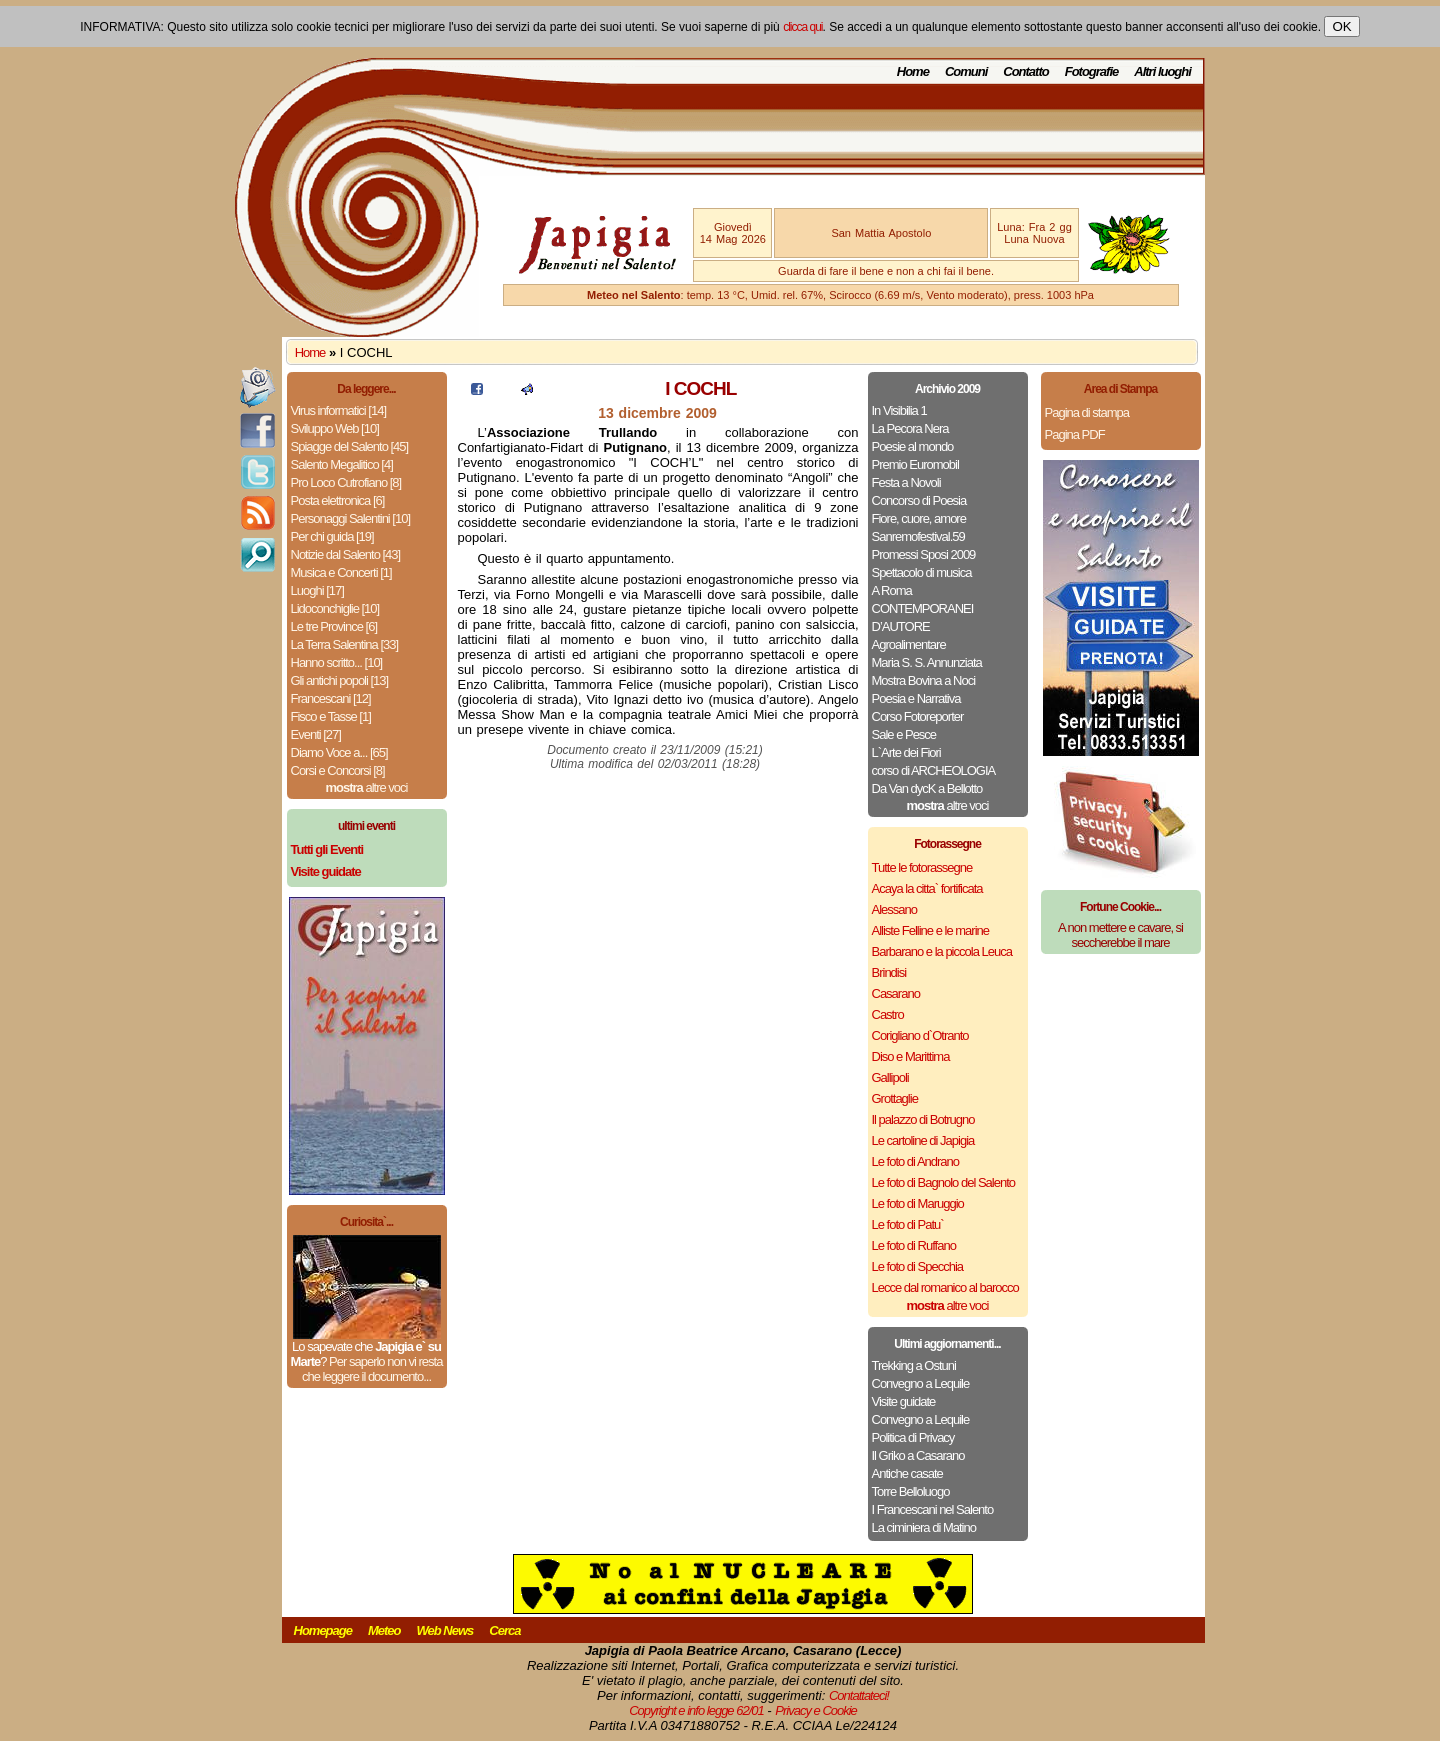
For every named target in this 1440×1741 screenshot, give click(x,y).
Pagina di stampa (1087, 412)
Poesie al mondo (913, 446)
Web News (445, 1630)
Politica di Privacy (913, 1437)
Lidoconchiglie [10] (335, 608)
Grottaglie (895, 1098)
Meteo (384, 1630)
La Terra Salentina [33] (345, 644)
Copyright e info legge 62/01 (696, 1710)
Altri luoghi (1162, 71)
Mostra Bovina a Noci (924, 680)
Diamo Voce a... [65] (339, 752)
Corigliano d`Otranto (920, 1035)
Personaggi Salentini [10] (351, 518)
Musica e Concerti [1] (341, 572)
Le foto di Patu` (908, 1224)
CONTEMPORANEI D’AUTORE (923, 617)
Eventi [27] (316, 734)
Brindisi (889, 972)
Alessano (894, 909)
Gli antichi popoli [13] (340, 680)
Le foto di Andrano (916, 1161)
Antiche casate (907, 1473)
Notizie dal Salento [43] (346, 554)
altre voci (367, 787)
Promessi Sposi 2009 (924, 554)
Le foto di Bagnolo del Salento (943, 1182)
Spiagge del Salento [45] (350, 446)
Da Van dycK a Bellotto (927, 788)
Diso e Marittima (911, 1056)
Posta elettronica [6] (338, 500)
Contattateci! (859, 1695)
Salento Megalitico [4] (342, 464)
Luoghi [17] (317, 590)
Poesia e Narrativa (916, 698)
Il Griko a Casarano (918, 1455)
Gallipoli (890, 1077)
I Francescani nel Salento (933, 1509)
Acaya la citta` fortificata (927, 888)
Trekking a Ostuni (914, 1365)
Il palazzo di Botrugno (923, 1119)
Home (913, 71)
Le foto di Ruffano (914, 1245)
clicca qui (802, 27)
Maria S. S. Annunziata (927, 662)
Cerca (504, 1630)
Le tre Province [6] (334, 626)
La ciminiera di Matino (924, 1527)
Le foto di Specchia (918, 1266)
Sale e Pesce (904, 734)
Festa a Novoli (906, 482)
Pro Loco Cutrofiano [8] (346, 482)
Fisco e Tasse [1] (331, 716)
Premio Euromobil (915, 464)
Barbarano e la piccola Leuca (942, 951)
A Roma (892, 590)
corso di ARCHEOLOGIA (934, 770)
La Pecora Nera (910, 428)
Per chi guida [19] (332, 536)
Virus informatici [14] (339, 410)
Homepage (323, 1630)
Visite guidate (904, 1401)
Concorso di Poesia (919, 500)
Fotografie (1092, 71)
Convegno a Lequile (921, 1383)
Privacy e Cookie (816, 1710)
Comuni (966, 71)
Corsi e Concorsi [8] (338, 770)
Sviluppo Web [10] (335, 428)
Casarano (896, 993)
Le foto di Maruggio (918, 1203)
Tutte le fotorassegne (922, 867)
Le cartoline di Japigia (923, 1140)
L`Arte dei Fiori (906, 752)
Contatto (1025, 71)
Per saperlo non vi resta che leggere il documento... (372, 1369)
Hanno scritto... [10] (337, 662)
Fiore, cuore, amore (919, 518)
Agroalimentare (909, 644)
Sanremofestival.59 (918, 536)
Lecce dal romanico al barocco (945, 1287)
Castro (888, 1014)
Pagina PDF (1075, 434)
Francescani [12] (331, 698)
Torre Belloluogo (911, 1491)
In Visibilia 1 (899, 410)
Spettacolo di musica (922, 572)
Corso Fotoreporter (918, 716)
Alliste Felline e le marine (931, 930)
